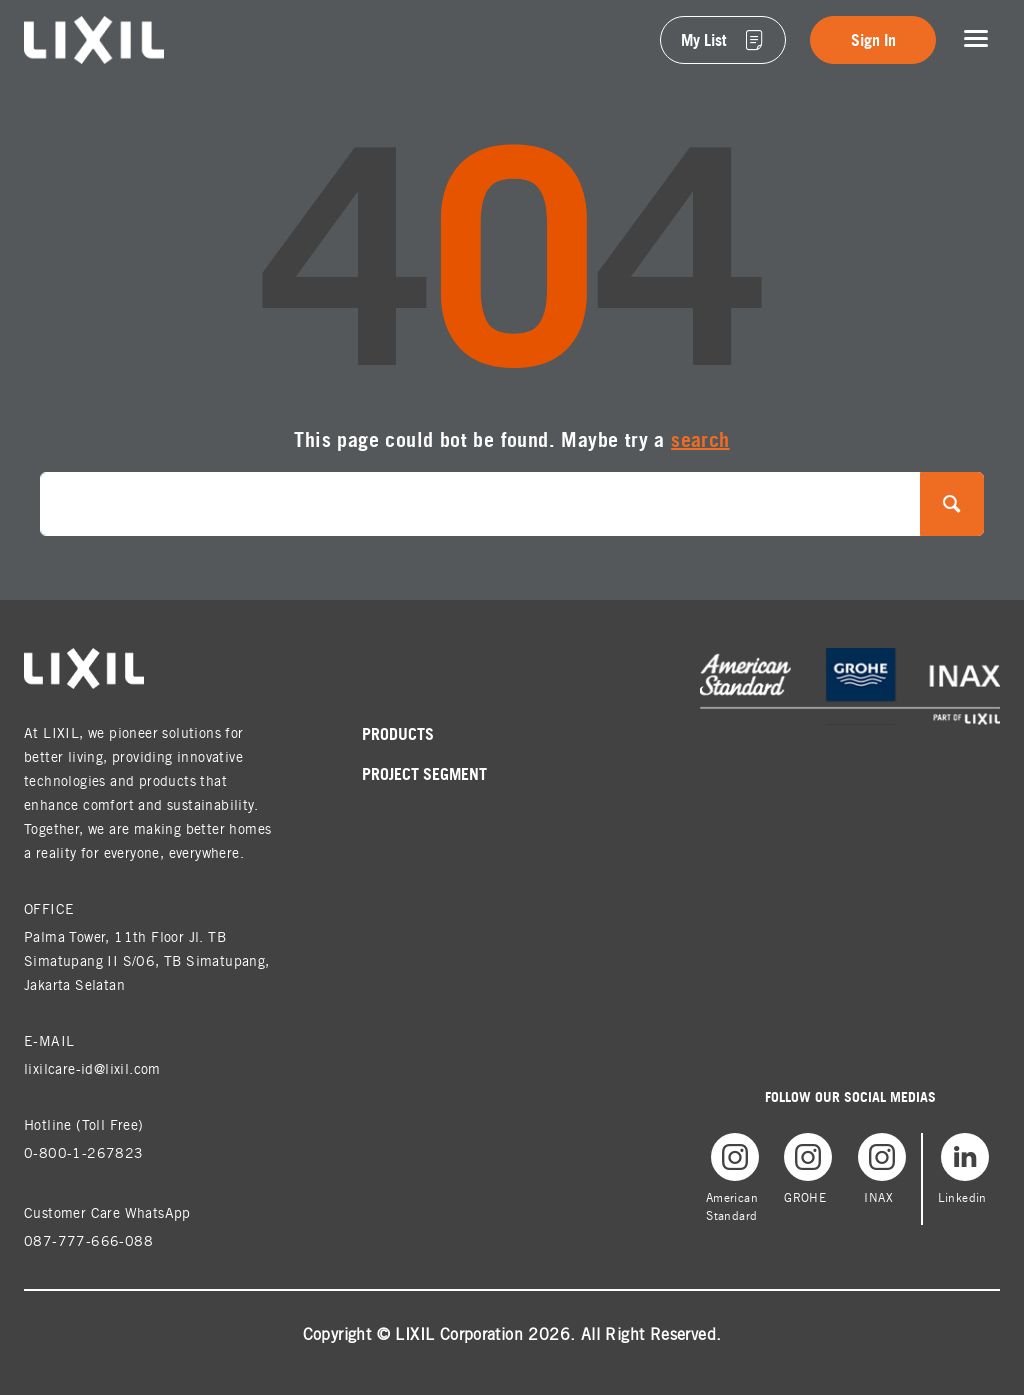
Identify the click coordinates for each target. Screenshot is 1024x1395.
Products (398, 734)
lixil (36, 27)
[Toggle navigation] (976, 39)
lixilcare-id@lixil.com (92, 1069)
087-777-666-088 (88, 1241)
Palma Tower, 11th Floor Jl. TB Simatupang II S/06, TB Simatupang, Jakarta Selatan (147, 961)
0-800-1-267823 (84, 1153)
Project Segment (424, 774)
